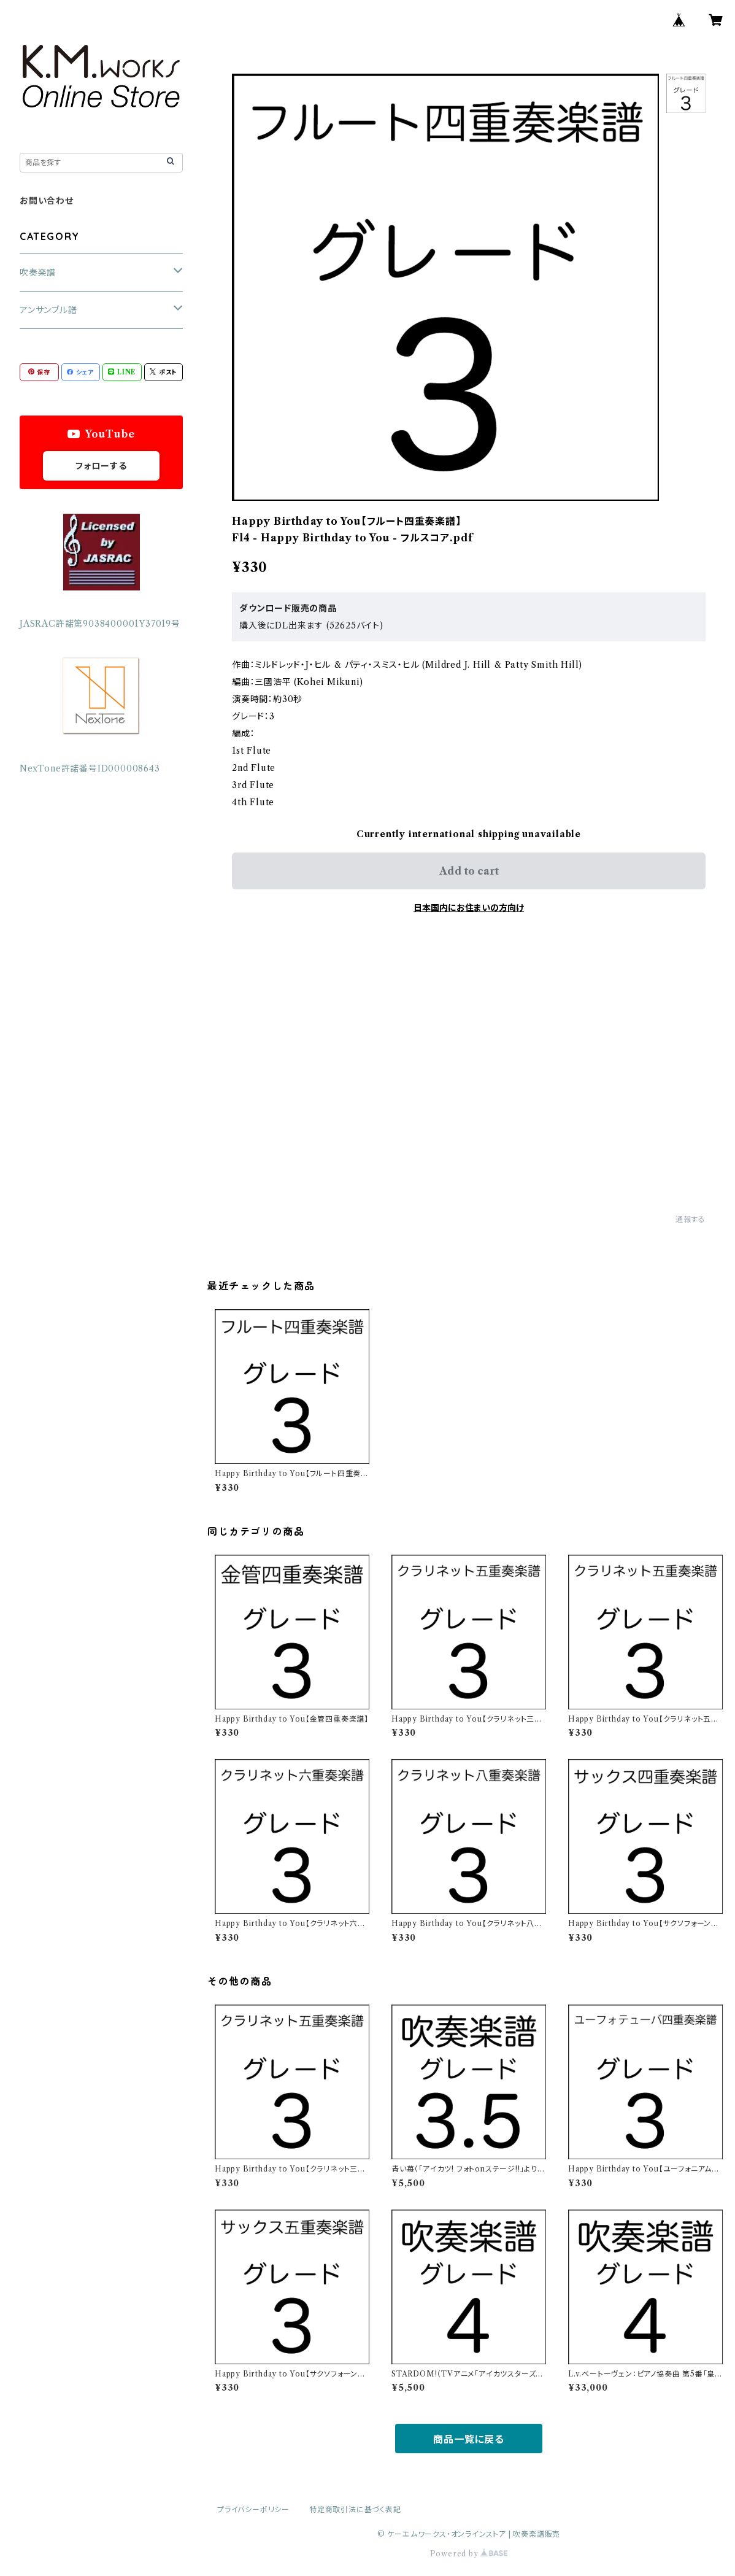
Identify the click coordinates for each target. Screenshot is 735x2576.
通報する (690, 1219)
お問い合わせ (47, 200)
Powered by (469, 2553)
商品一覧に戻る (468, 2439)
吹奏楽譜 (38, 272)
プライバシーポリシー (253, 2509)
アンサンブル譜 (48, 309)
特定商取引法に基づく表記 (355, 2509)
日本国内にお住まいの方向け (469, 907)
